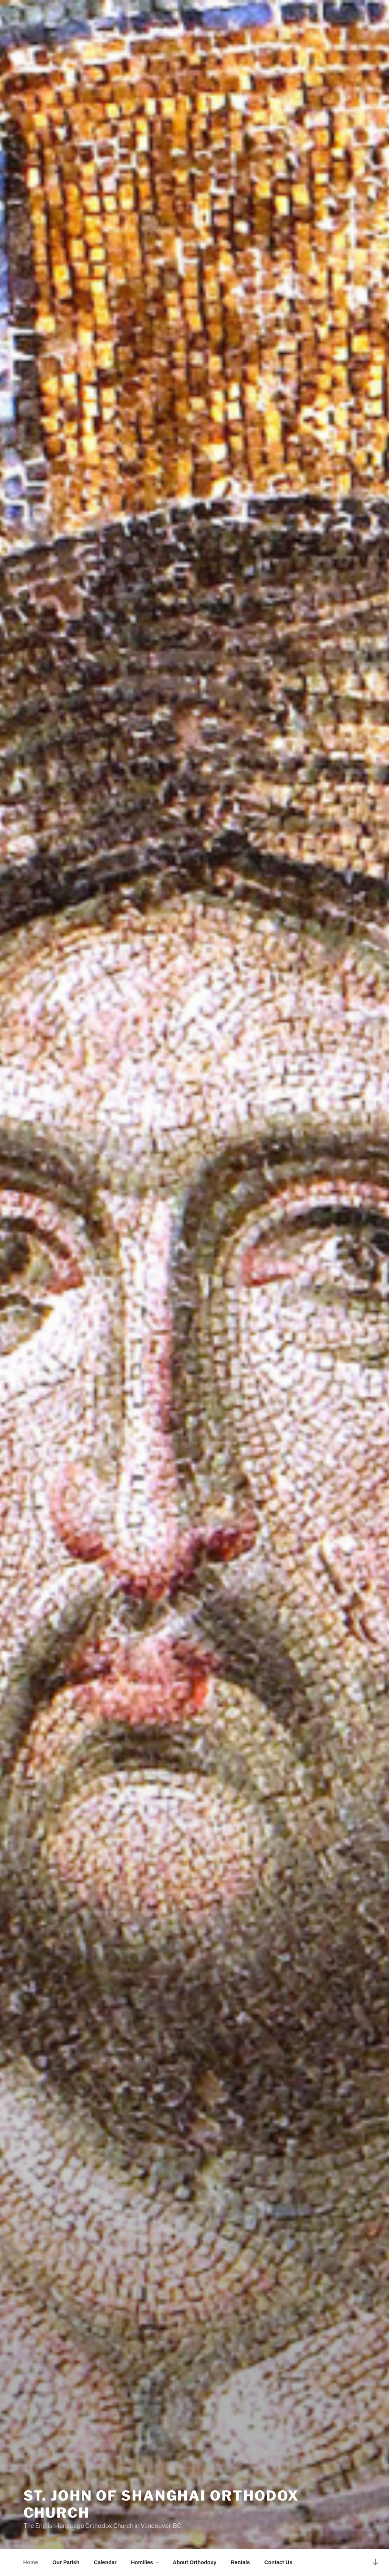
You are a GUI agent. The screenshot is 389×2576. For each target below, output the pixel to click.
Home (30, 2562)
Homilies (145, 2562)
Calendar (105, 2562)
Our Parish (66, 2562)
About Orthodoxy (194, 2562)
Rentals (240, 2562)
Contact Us (278, 2562)
